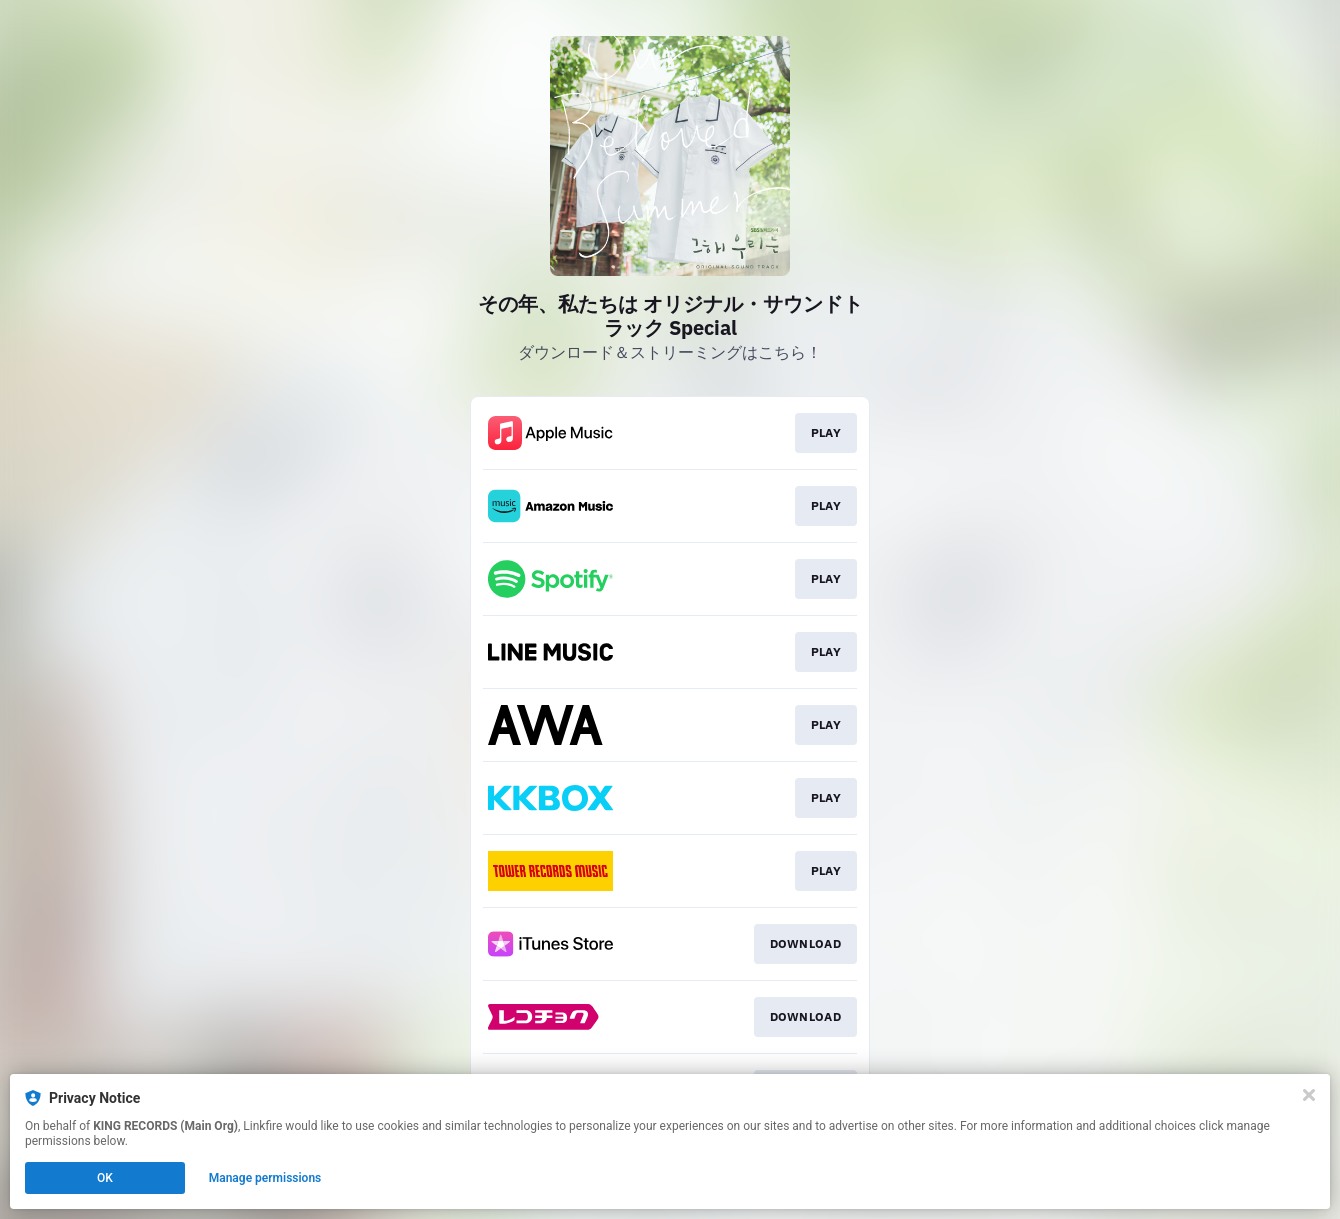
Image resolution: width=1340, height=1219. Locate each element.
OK (105, 1178)
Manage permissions (265, 1178)
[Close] (1309, 1095)
